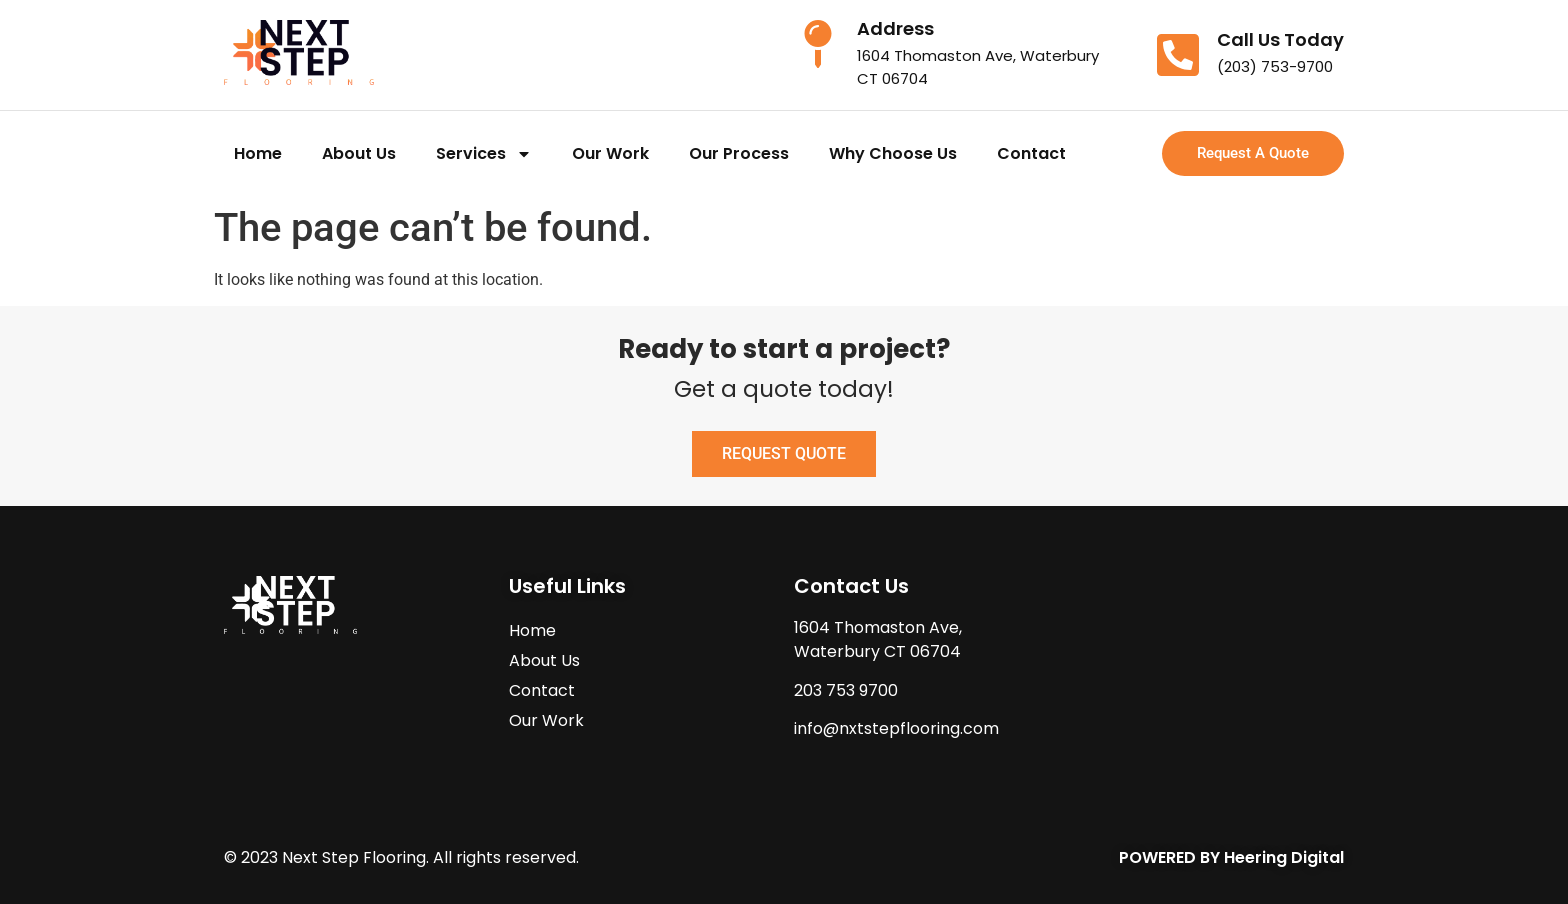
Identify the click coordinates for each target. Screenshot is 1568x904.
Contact (1031, 153)
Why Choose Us (893, 153)
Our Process (739, 153)
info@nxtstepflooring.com (896, 728)
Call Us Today (1280, 39)
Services (484, 154)
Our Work (610, 153)
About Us (359, 153)
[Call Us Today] (1178, 55)
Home (258, 153)
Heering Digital (1284, 857)
